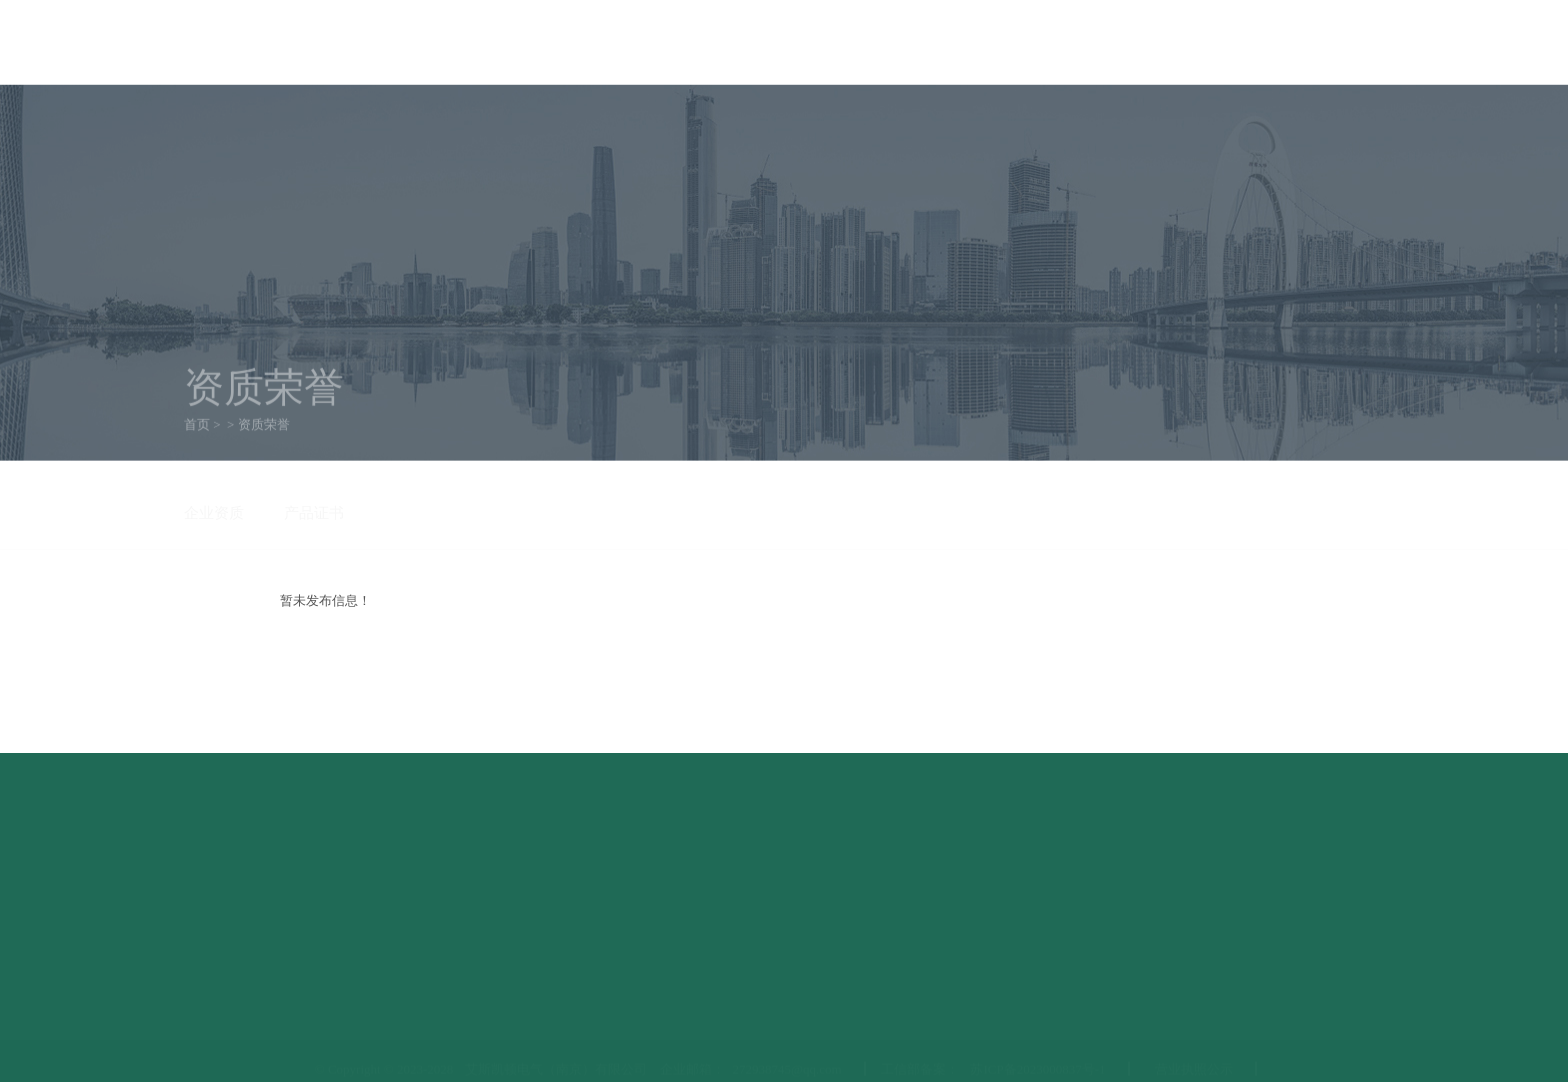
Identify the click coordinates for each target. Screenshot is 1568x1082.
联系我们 (1357, 41)
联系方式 (1202, 118)
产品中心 (502, 118)
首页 (238, 118)
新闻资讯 (642, 118)
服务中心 (1062, 118)
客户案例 (922, 118)
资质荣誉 (782, 118)
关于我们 (362, 118)
